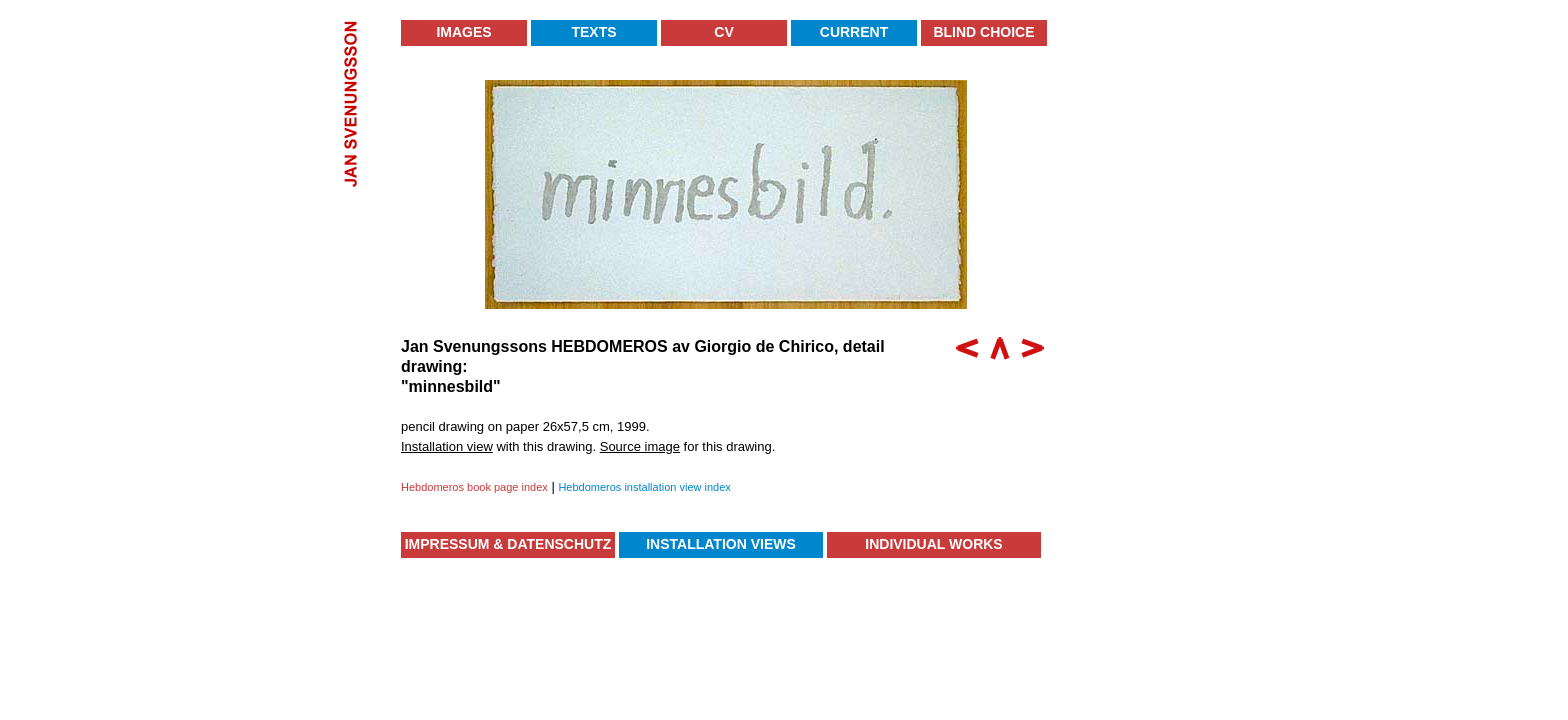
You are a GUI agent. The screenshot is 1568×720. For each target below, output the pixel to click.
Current (854, 32)
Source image (640, 446)
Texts (593, 32)
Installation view (447, 446)
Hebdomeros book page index (474, 487)
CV (723, 32)
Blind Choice (983, 32)
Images (463, 32)
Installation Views (721, 544)
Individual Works (933, 544)
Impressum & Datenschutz (508, 544)
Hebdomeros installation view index (644, 487)
